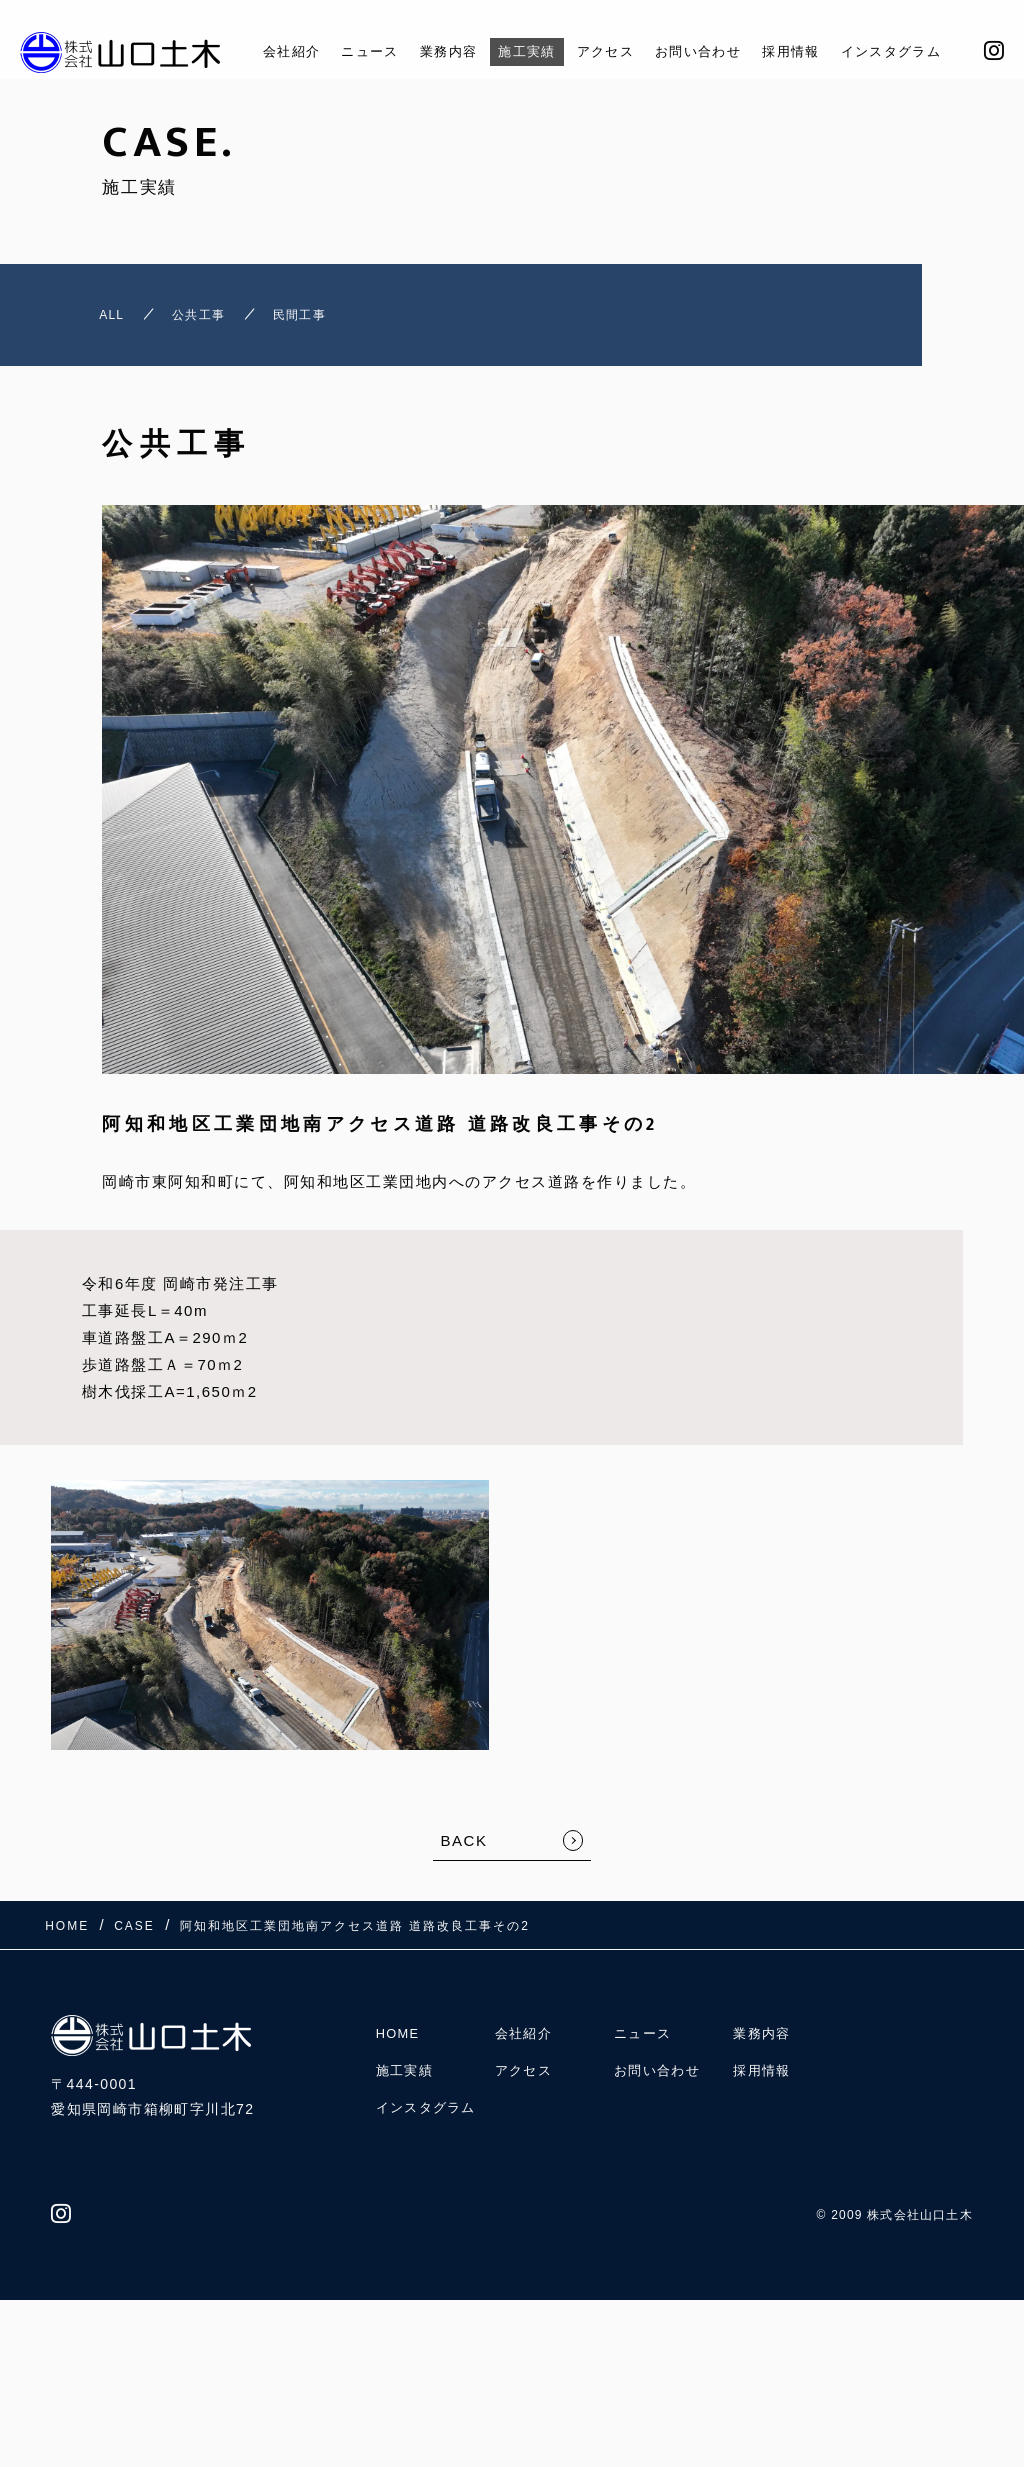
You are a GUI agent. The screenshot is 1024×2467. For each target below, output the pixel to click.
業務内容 (423, 52)
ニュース (337, 52)
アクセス (596, 52)
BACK (464, 1851)
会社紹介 (251, 52)
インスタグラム (911, 52)
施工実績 (510, 52)
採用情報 (801, 52)
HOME (400, 2034)
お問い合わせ (698, 52)
